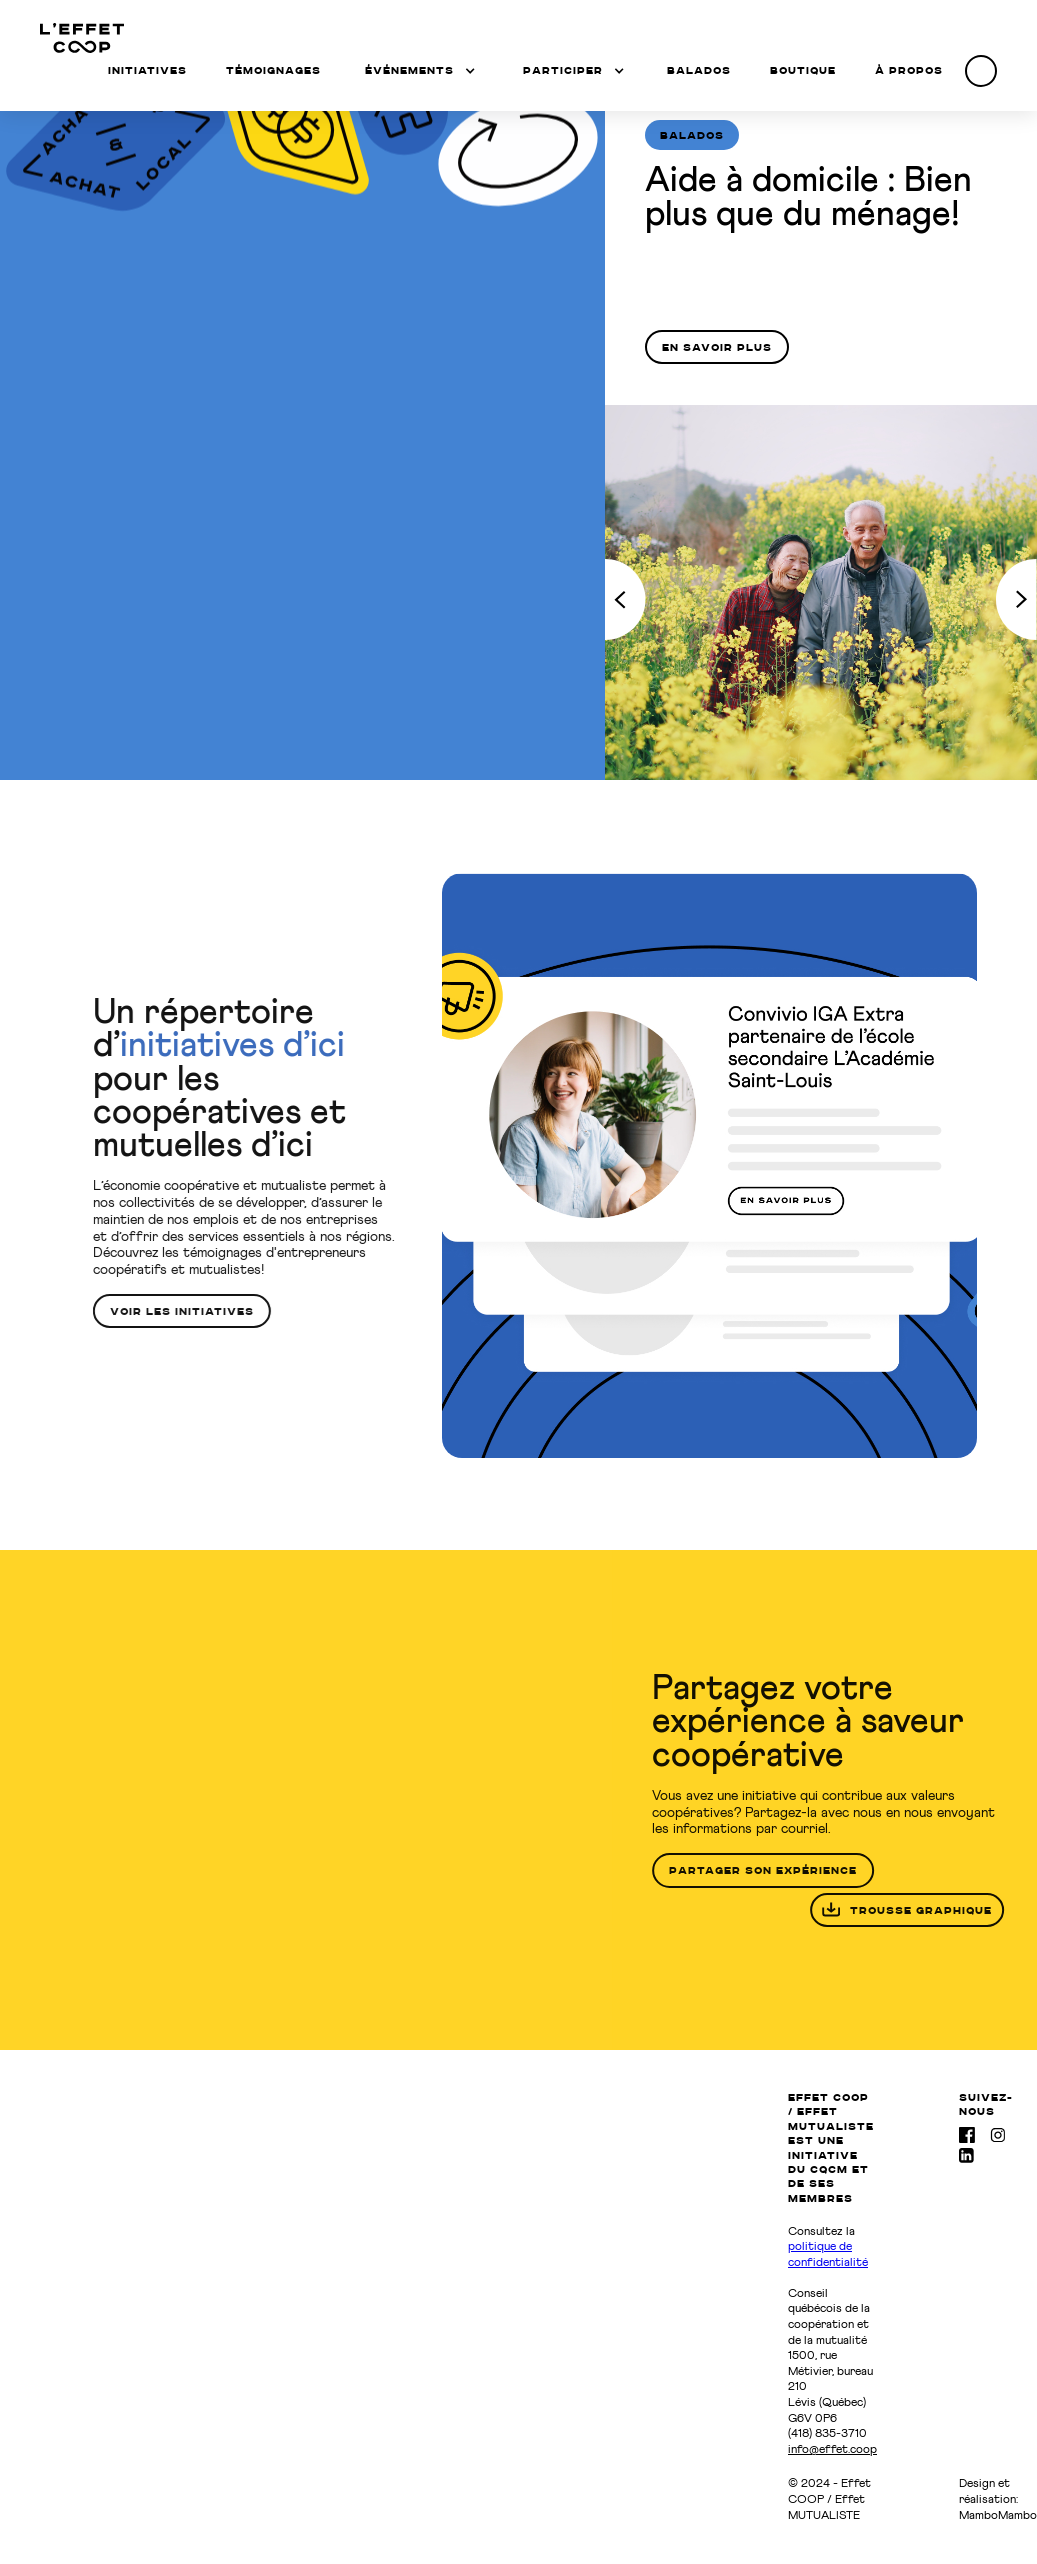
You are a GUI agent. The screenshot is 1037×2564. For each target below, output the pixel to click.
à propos (909, 70)
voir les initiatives (171, 1311)
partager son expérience (774, 1870)
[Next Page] (1016, 599)
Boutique (803, 70)
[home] (82, 38)
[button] (419, 70)
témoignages (273, 70)
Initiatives (147, 70)
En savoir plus (717, 347)
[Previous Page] (625, 599)
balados (699, 70)
